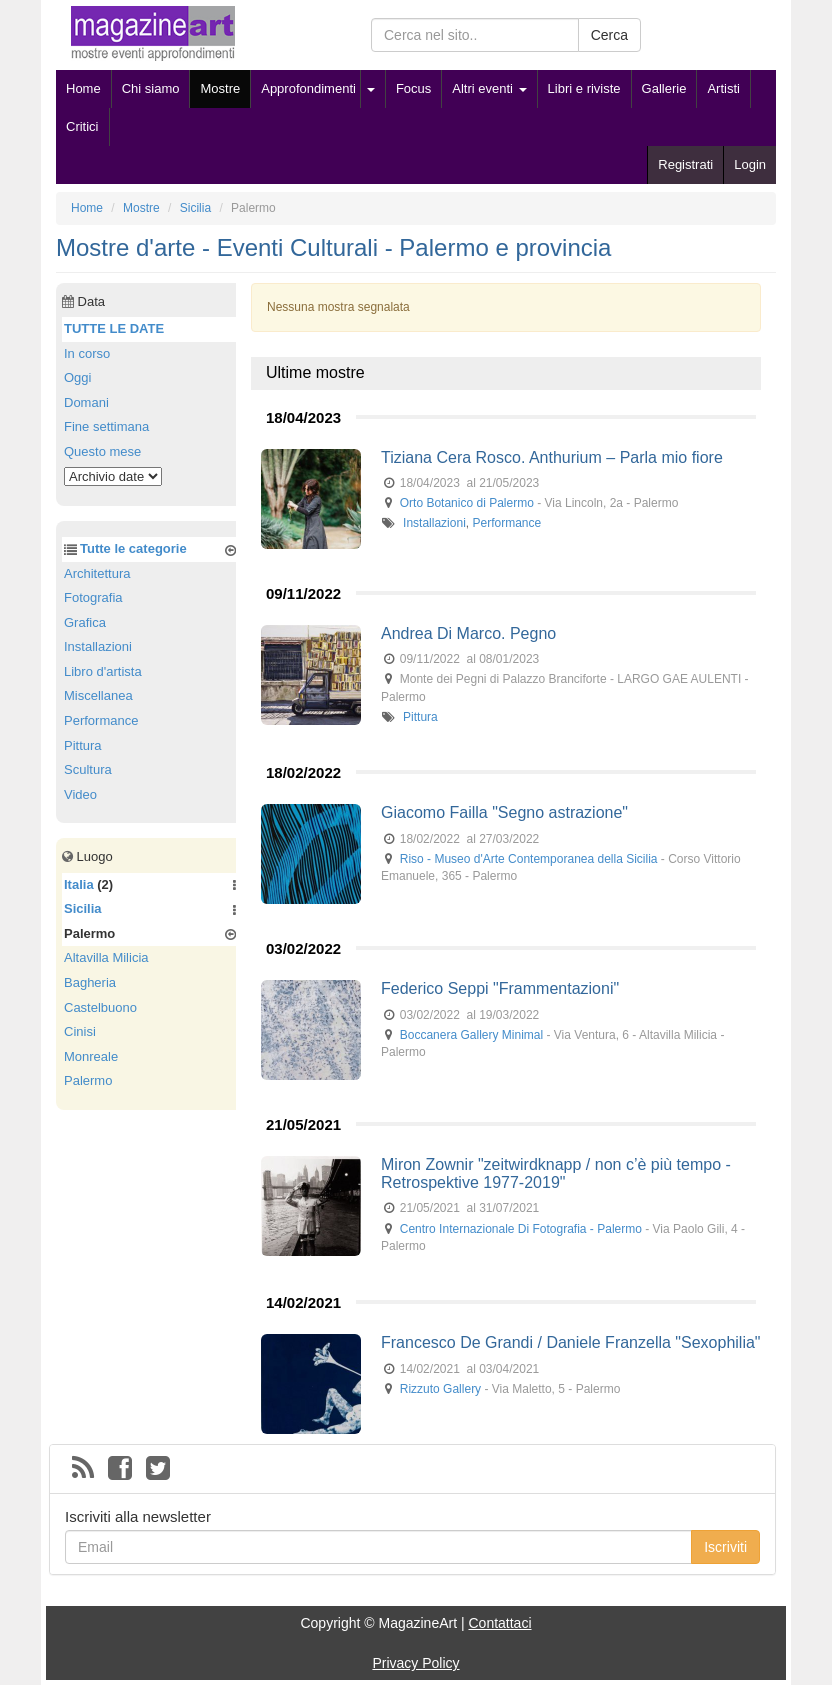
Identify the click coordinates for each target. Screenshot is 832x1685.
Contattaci (499, 1623)
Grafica (85, 622)
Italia (79, 884)
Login (750, 164)
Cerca (609, 35)
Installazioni (434, 523)
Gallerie (664, 88)
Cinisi (80, 1031)
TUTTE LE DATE (114, 328)
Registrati (685, 164)
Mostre (220, 88)
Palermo (88, 1080)
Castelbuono (100, 1007)
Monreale (91, 1056)
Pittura (420, 717)
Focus (413, 88)
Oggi (77, 377)
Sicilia (83, 908)
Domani (86, 402)
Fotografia (93, 597)
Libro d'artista (103, 671)
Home (83, 88)
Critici (82, 126)
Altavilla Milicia (106, 957)
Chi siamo (151, 88)
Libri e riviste (584, 88)
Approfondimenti (308, 88)
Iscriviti (725, 1547)
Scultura (88, 769)
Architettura (97, 573)
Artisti (723, 88)
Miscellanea (98, 695)
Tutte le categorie (133, 548)
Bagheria (90, 982)
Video (80, 794)
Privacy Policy (415, 1663)
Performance (506, 523)
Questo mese (102, 451)
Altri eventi (489, 88)
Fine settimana (106, 426)
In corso (87, 353)
